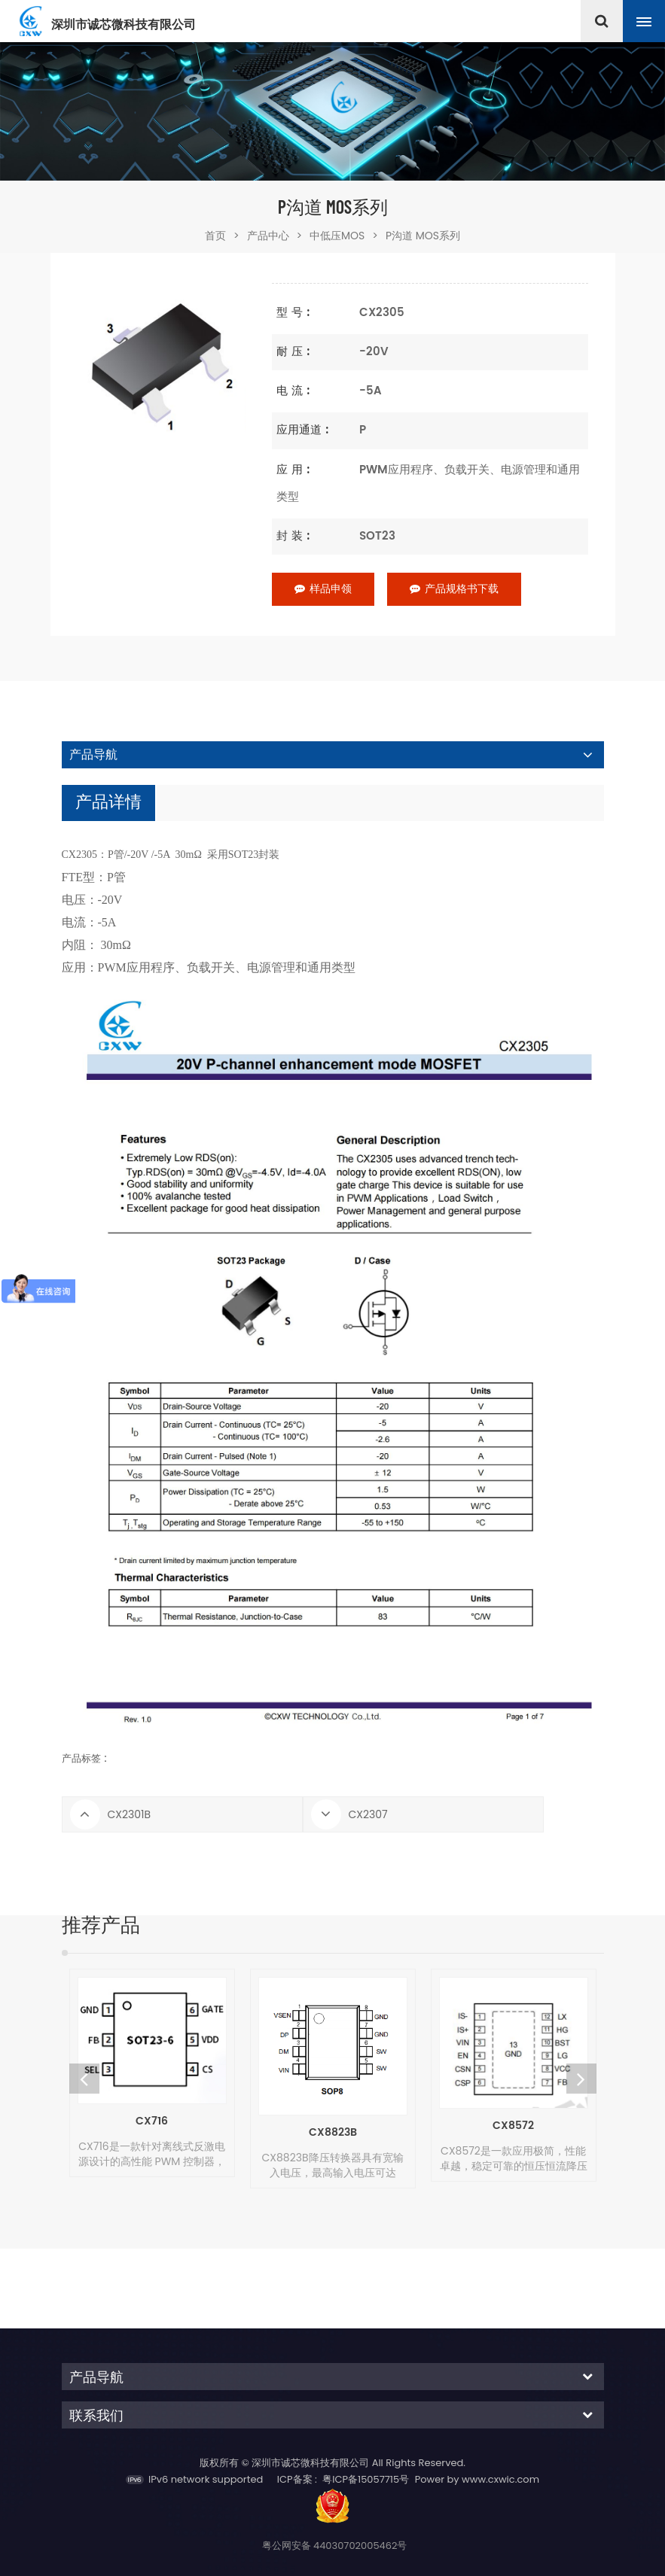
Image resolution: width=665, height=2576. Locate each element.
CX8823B (333, 2132)
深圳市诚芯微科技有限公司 (123, 25)
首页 (222, 235)
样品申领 (323, 589)
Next (581, 2079)
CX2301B (129, 1814)
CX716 (152, 2121)
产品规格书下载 (454, 589)
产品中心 (268, 235)
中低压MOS (337, 235)
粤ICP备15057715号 (365, 2479)
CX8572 (513, 2125)
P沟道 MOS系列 (423, 235)
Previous (84, 2079)
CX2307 (368, 1814)
